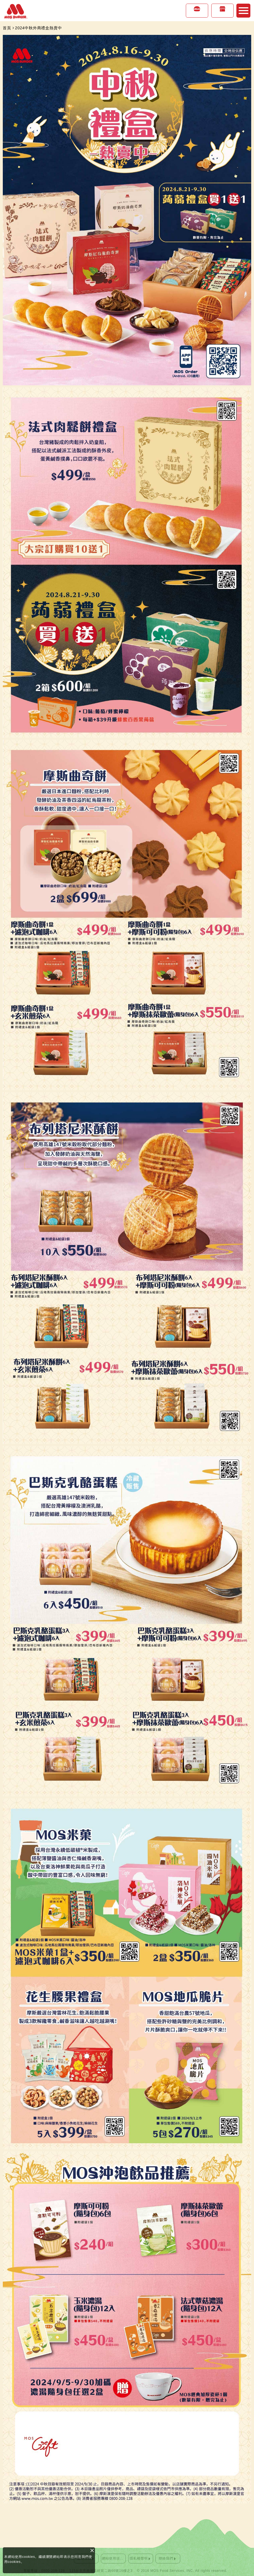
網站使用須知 (113, 2558)
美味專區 (197, 14)
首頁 (7, 28)
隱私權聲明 (139, 2558)
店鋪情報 (222, 14)
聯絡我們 (166, 2558)
